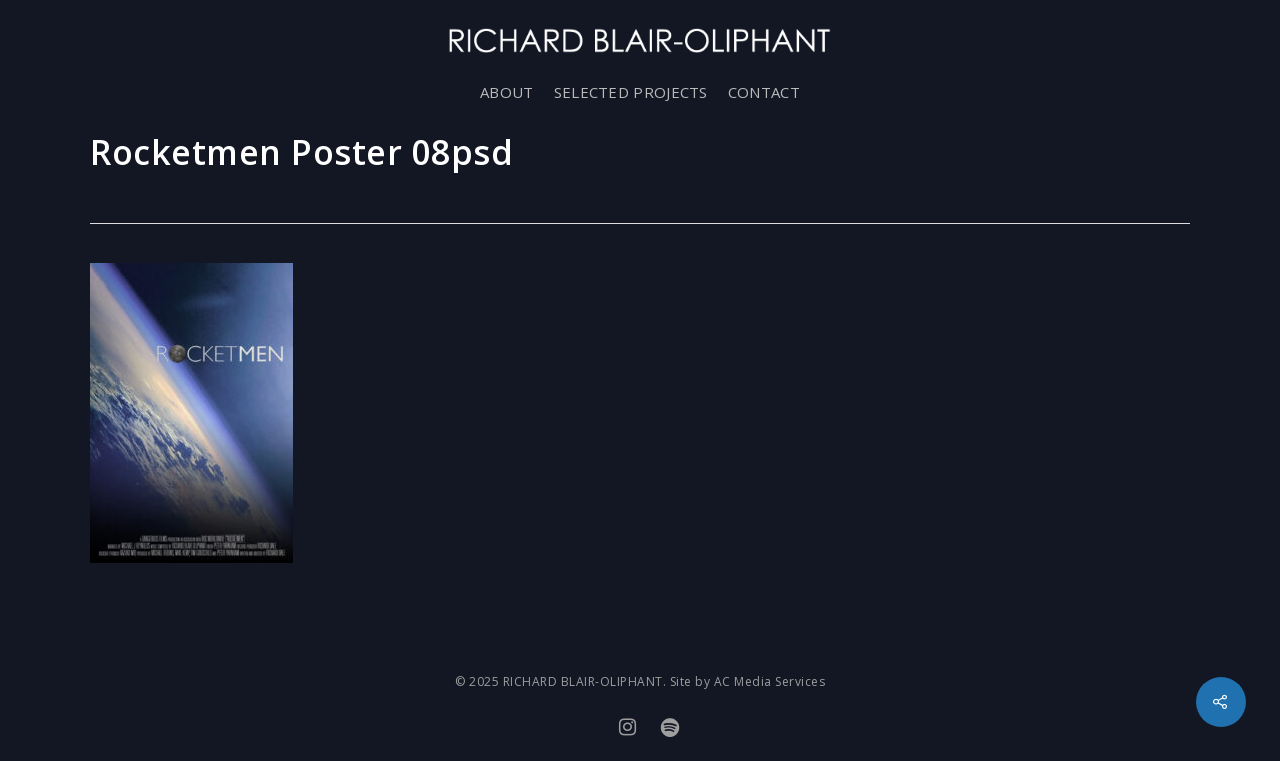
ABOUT (507, 92)
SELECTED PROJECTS (631, 92)
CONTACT (764, 92)
